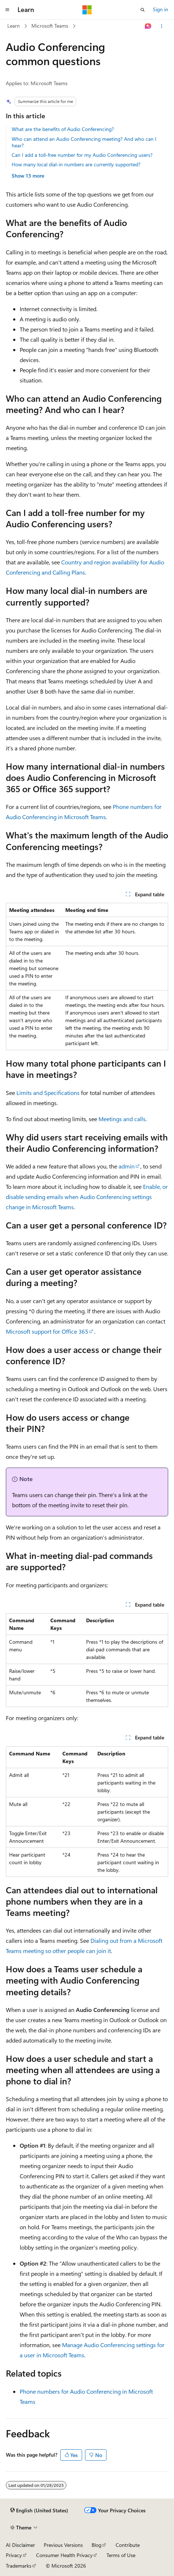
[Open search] (142, 9)
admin (127, 1166)
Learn (13, 25)
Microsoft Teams (49, 25)
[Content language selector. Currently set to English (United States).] (39, 2510)
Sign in (160, 9)
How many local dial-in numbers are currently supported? (76, 164)
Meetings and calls (122, 1119)
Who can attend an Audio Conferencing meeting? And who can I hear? (84, 142)
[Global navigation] (7, 9)
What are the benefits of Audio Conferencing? (63, 129)
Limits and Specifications (48, 1092)
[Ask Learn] (148, 26)
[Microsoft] (87, 10)
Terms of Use (121, 2555)
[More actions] (161, 26)
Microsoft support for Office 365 (47, 1331)
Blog (96, 2544)
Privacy (14, 2555)
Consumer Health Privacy (64, 2555)
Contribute (128, 2544)
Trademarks (18, 2565)
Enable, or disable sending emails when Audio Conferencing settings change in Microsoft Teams (87, 1197)
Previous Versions (63, 2544)
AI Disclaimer (20, 2544)
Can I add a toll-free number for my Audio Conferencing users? (82, 154)
